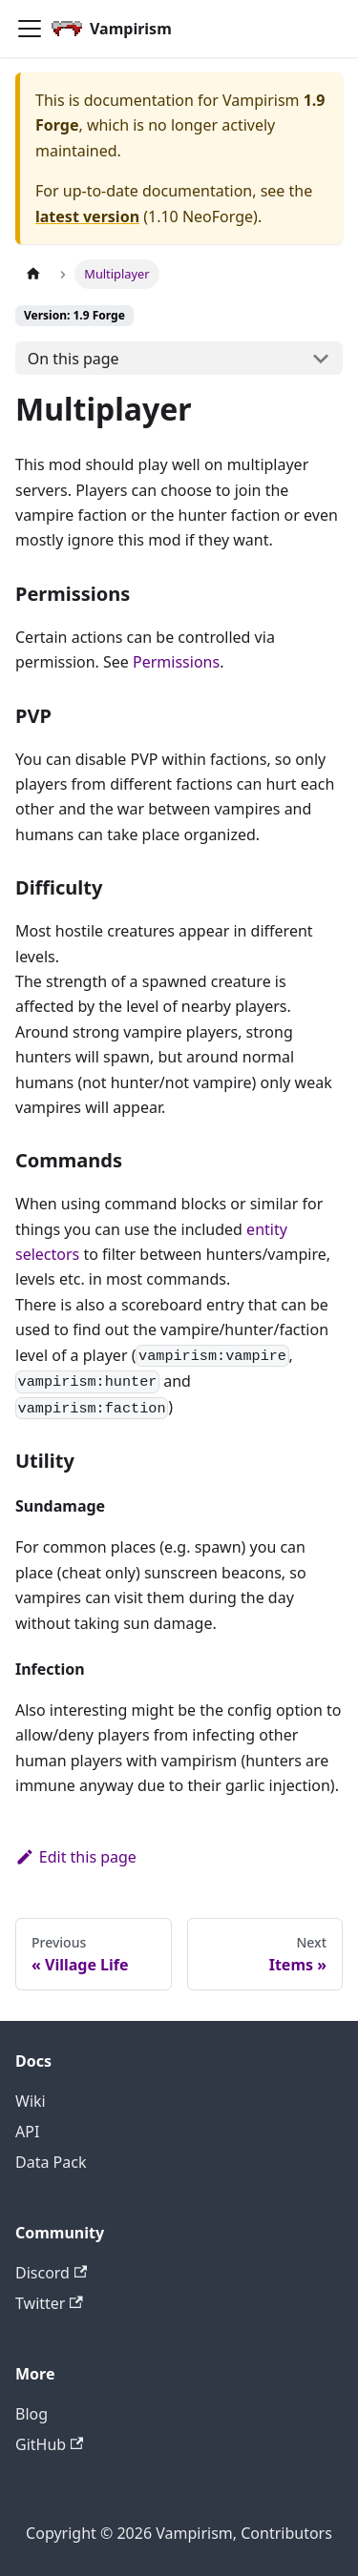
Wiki (30, 2101)
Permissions (176, 661)
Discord (51, 2272)
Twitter (49, 2303)
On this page (73, 358)
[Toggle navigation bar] (29, 28)
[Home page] (33, 274)
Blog (31, 2413)
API (27, 2131)
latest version (87, 216)
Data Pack (50, 2162)
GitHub (49, 2444)
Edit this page (76, 1856)
